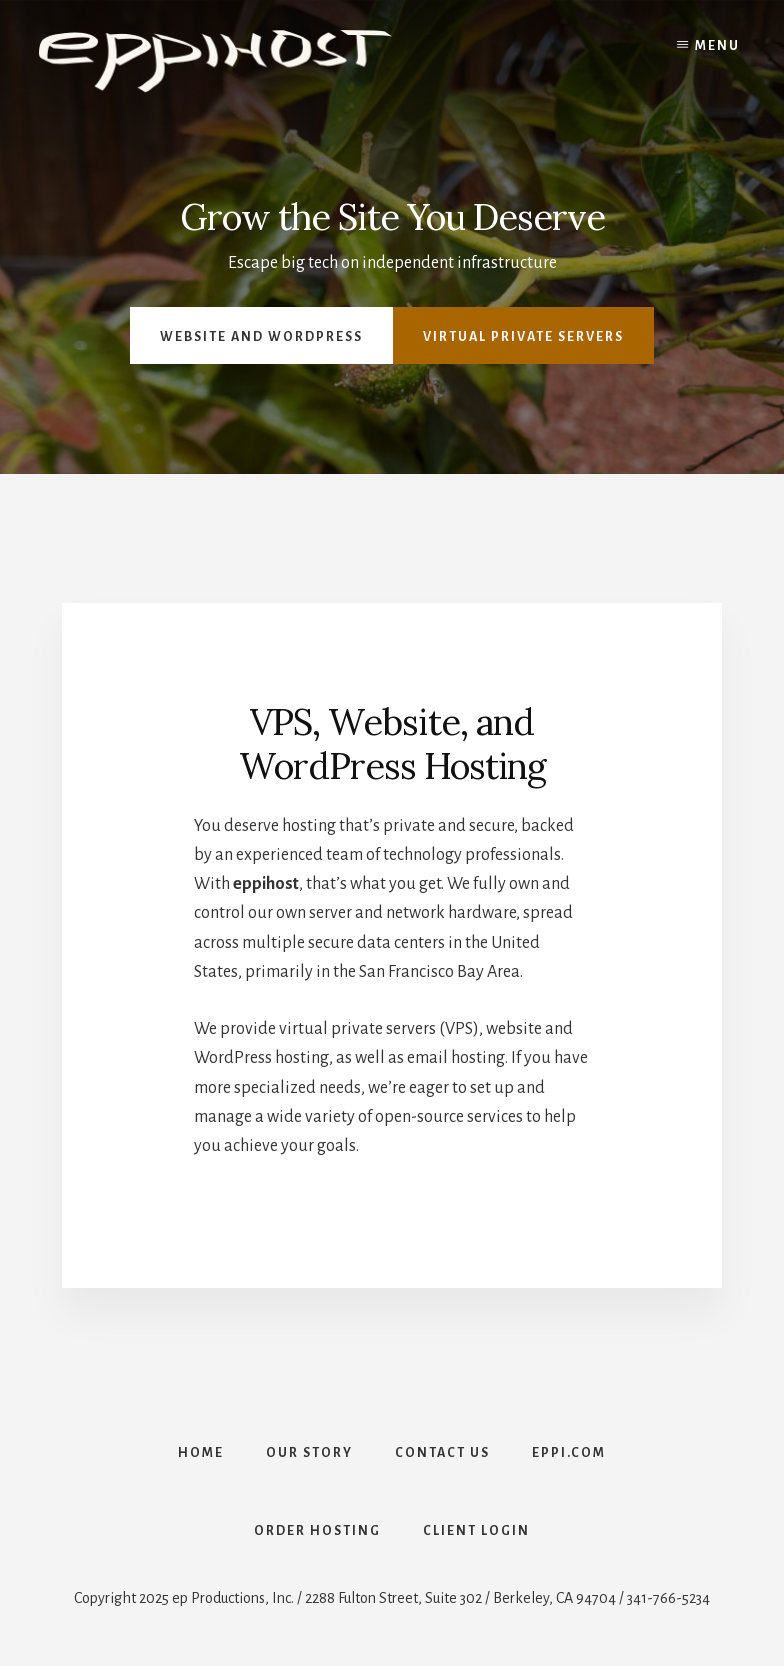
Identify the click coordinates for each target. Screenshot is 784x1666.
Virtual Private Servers (523, 337)
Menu (717, 46)
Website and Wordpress (261, 337)
